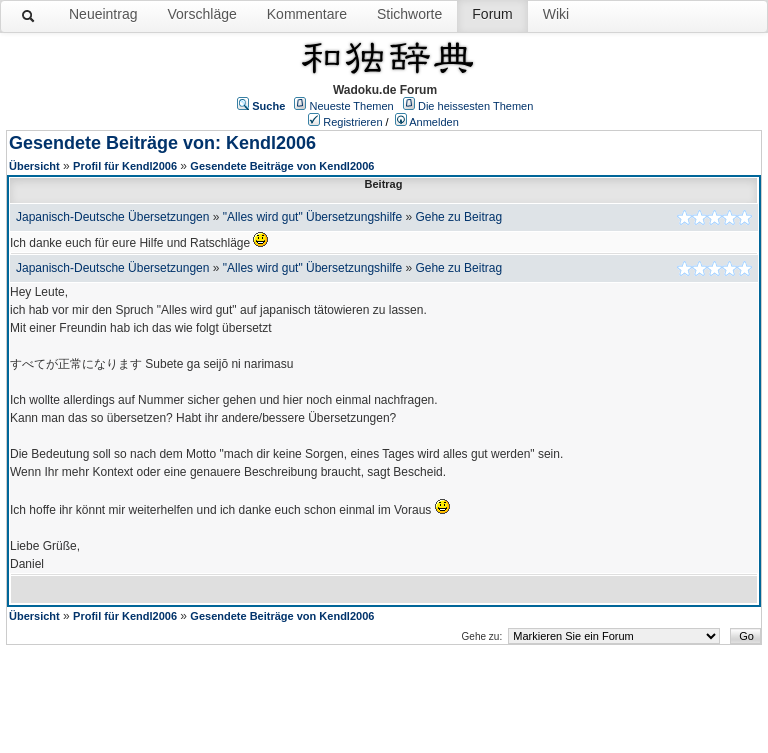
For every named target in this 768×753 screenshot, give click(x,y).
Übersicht (34, 166)
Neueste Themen (352, 106)
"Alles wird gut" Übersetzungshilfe (312, 217)
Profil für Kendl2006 (125, 166)
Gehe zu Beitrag (458, 217)
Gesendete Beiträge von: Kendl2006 (162, 143)
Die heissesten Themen (475, 106)
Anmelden (434, 122)
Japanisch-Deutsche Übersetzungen (112, 217)
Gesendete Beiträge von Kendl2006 (282, 166)
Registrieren (352, 122)
